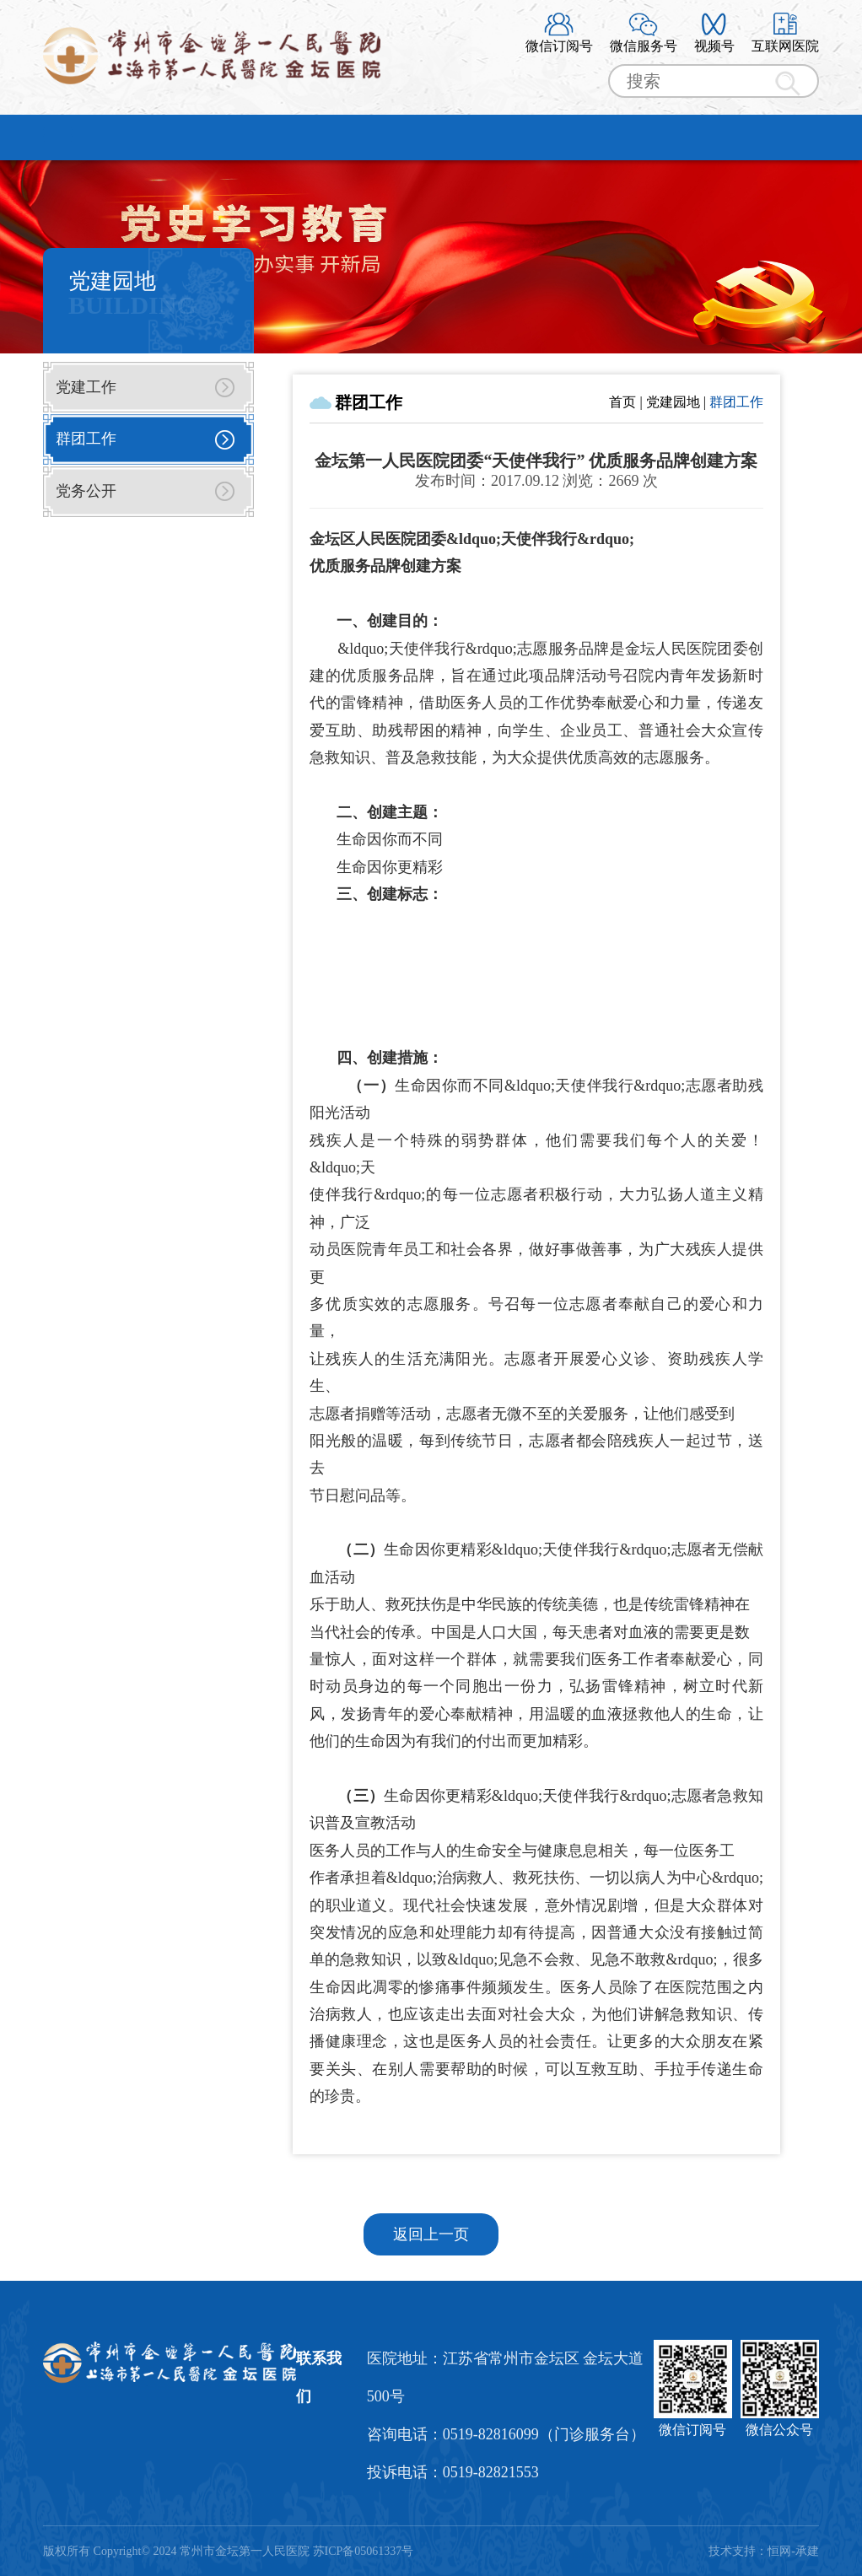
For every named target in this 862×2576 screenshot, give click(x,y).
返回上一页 (431, 2234)
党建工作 (86, 387)
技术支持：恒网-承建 (763, 2551)
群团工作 (86, 438)
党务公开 (86, 490)
